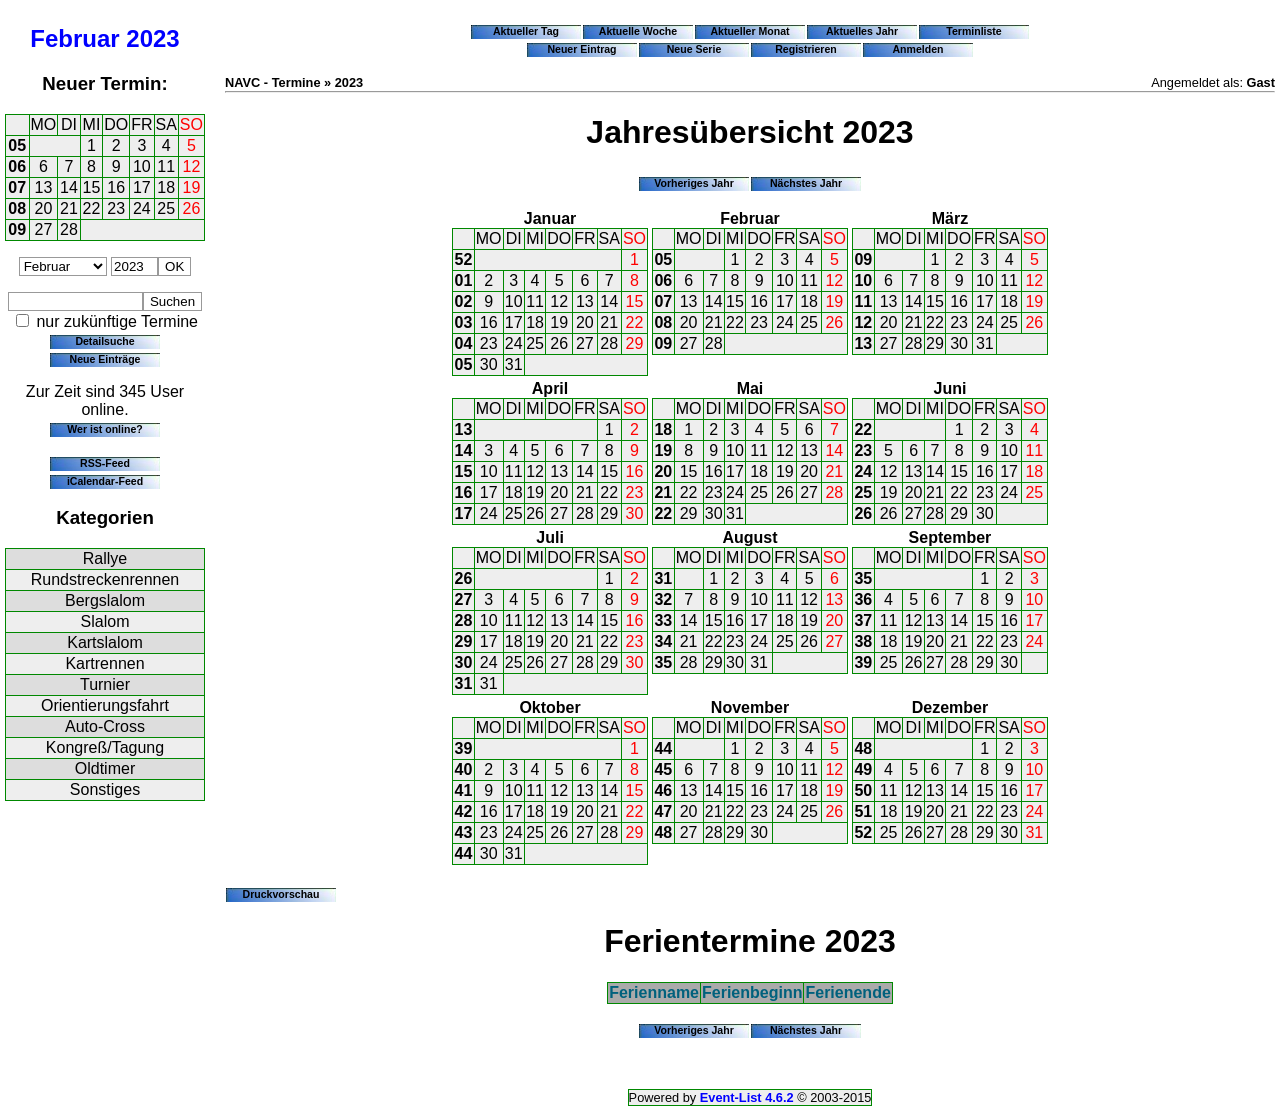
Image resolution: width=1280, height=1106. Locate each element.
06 (17, 166)
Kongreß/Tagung (105, 747)
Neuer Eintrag (581, 49)
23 (116, 208)
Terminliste (973, 31)
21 (69, 208)
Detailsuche (104, 341)
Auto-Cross (105, 726)
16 (116, 187)
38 (863, 641)
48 (663, 832)
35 (663, 662)
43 (464, 832)
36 (863, 599)
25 (166, 208)
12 (192, 166)
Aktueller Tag (526, 31)
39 (863, 662)
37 (863, 620)
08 (17, 208)
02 (464, 301)
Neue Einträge (105, 359)
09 (17, 229)
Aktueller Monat (749, 31)
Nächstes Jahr (806, 183)
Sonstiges (105, 789)
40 (464, 769)
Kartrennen (104, 663)
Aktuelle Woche (638, 31)
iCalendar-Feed (105, 481)
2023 (152, 38)
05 (17, 145)
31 (514, 364)
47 (663, 811)
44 (464, 853)
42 (464, 811)
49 (863, 769)
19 (192, 187)
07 (17, 187)
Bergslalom (105, 600)
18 (166, 187)
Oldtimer (105, 768)
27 (44, 229)
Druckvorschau (281, 894)
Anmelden (918, 49)
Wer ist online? (104, 429)
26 (192, 208)
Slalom (105, 621)
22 (92, 208)
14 (69, 187)
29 (635, 343)
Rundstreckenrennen (105, 579)
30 (489, 364)
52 (464, 259)
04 (464, 343)
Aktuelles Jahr (862, 31)
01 (464, 280)
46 (663, 790)
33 (663, 620)
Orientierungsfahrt (105, 705)
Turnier (105, 684)
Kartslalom (105, 642)
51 (863, 811)
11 (166, 166)
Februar (74, 38)
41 (464, 790)
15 (92, 187)
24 (142, 208)
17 (142, 187)
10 (142, 166)
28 (69, 229)
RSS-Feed (105, 463)
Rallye (105, 558)
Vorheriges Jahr (694, 183)
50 (863, 790)
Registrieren (806, 49)
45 (663, 769)
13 (44, 187)
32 (663, 599)
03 (464, 322)
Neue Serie (694, 49)
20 (44, 208)
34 (663, 641)
